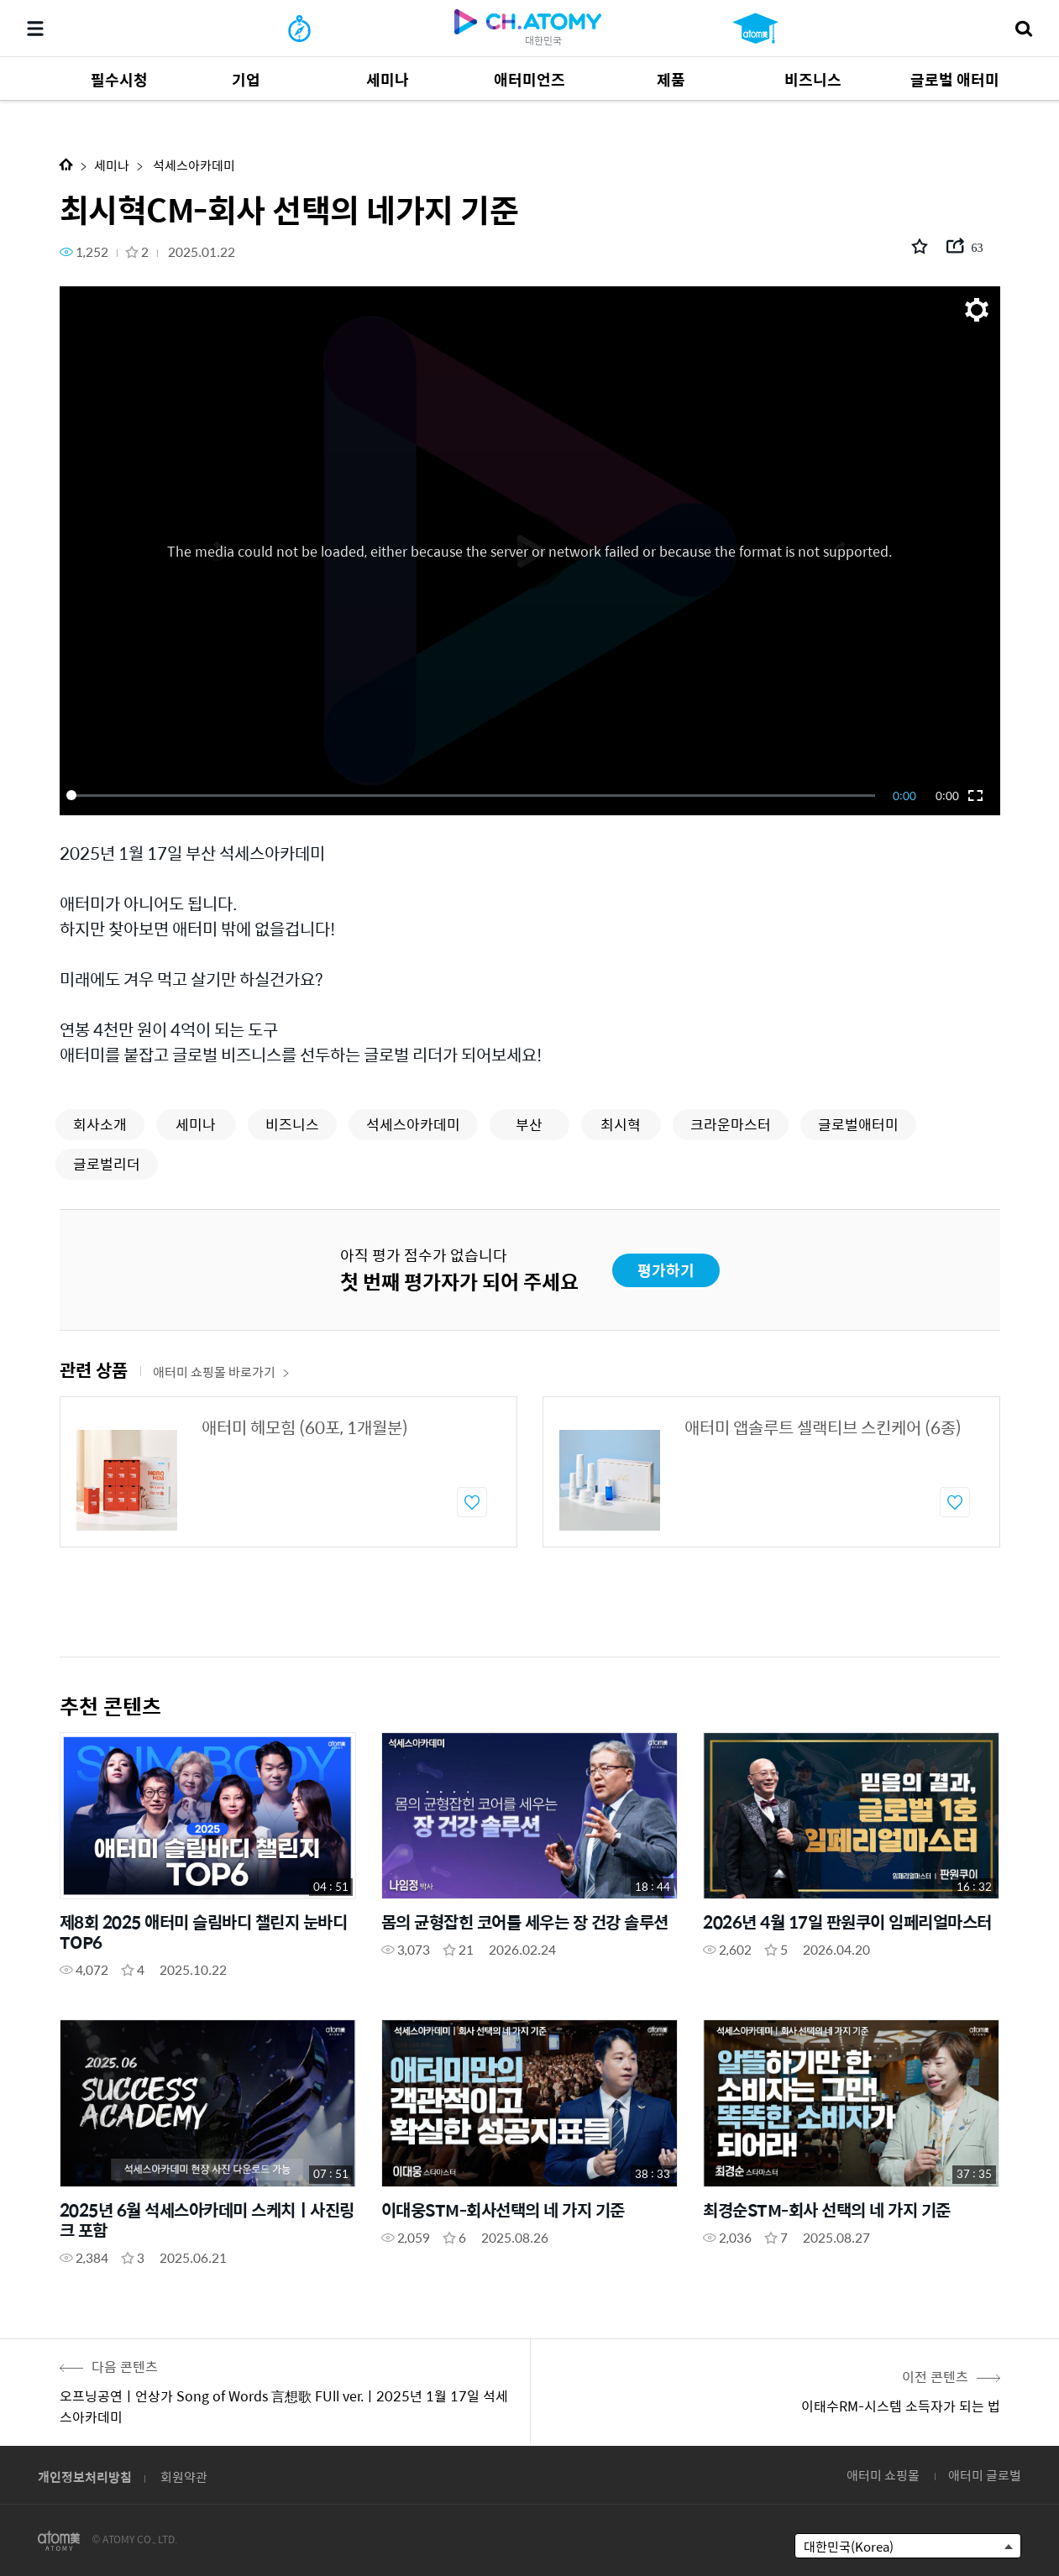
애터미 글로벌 (984, 2474)
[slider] (473, 795)
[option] (288, 1471)
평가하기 (666, 1270)
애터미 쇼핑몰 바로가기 (221, 1371)
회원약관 (183, 2476)
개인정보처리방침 (85, 2476)
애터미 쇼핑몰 (883, 2474)
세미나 (111, 165)
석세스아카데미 (192, 165)
